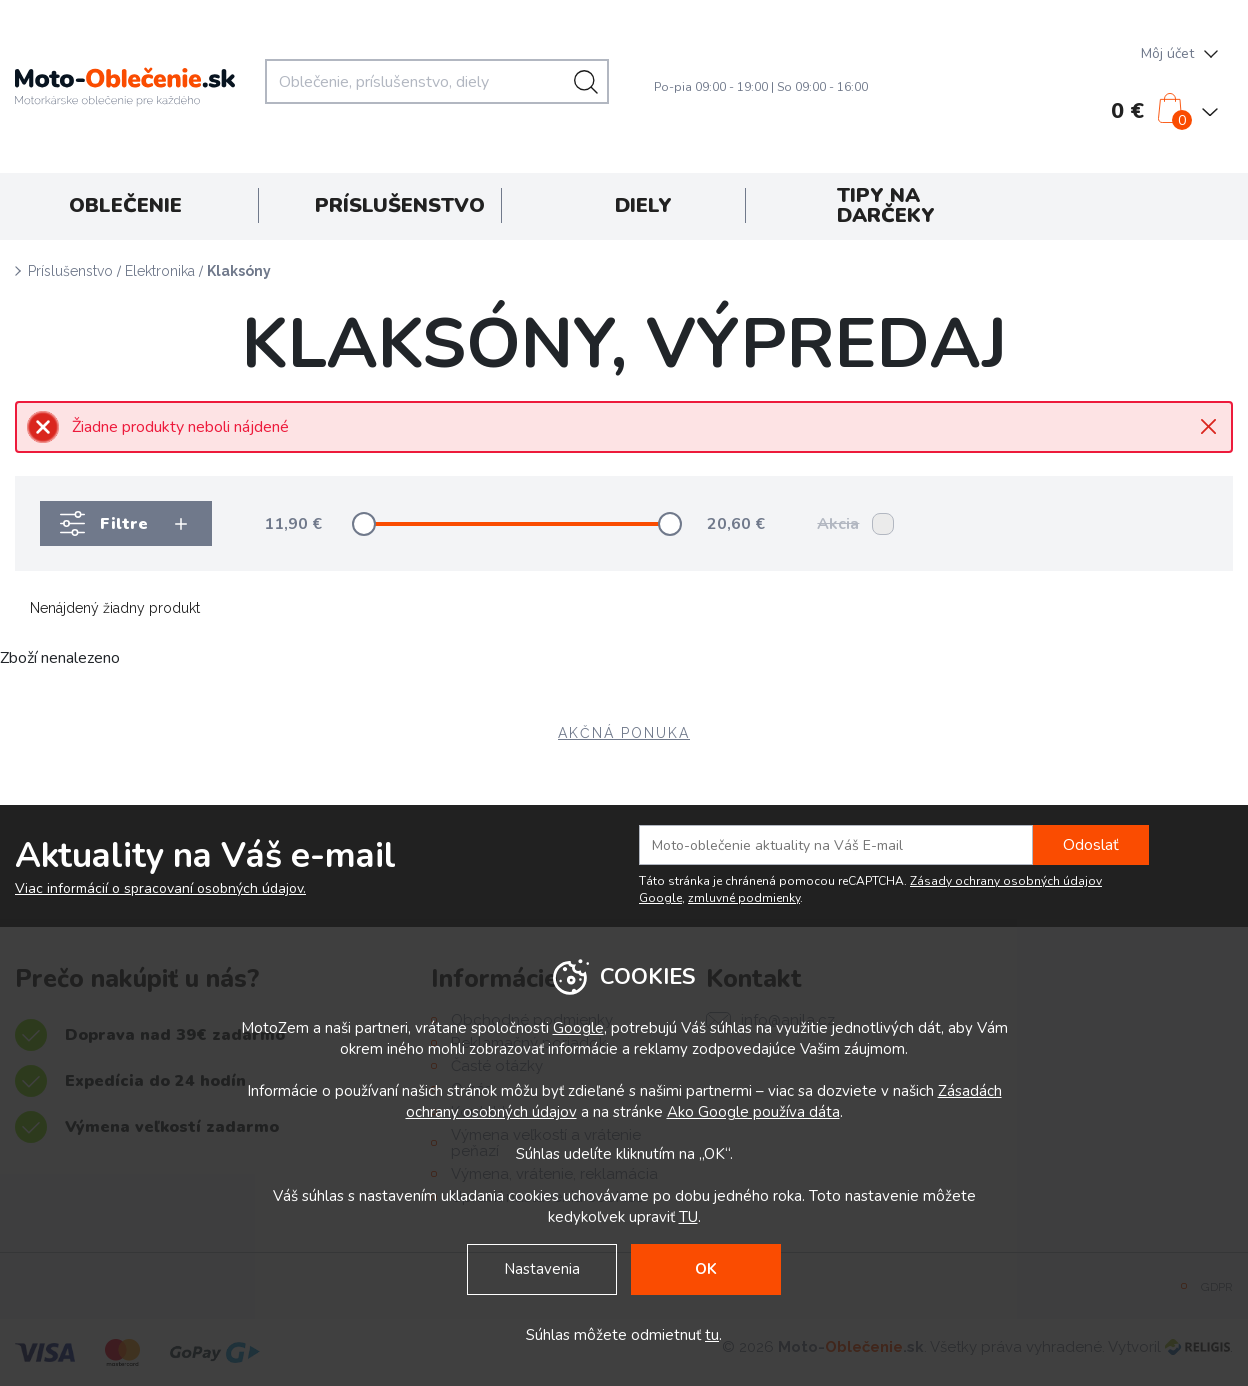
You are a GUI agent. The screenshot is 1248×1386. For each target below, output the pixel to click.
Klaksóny (239, 271)
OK (706, 1269)
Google (578, 1028)
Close (1208, 426)
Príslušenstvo (70, 271)
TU (688, 1217)
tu (712, 1335)
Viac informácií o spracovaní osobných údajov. (160, 889)
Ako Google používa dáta (753, 1112)
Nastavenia (542, 1269)
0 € (1127, 111)
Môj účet (1167, 53)
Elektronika (160, 271)
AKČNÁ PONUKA (624, 733)
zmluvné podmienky (744, 898)
